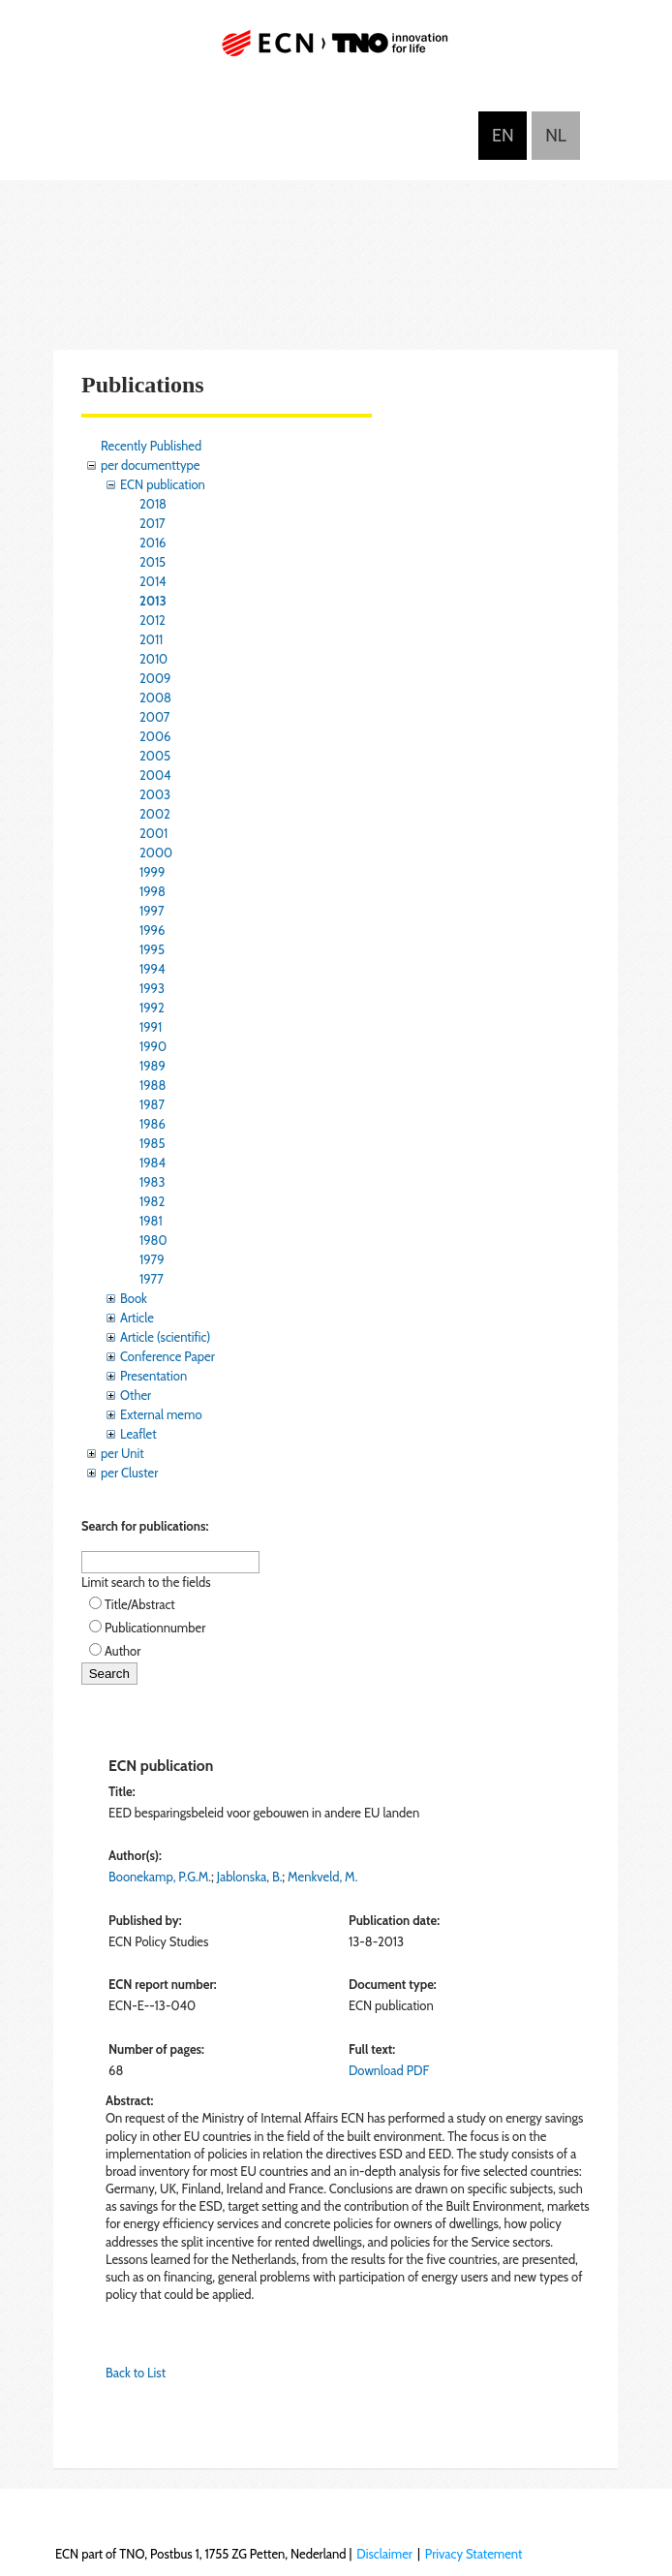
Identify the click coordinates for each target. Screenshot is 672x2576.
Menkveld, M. (322, 1876)
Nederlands (556, 135)
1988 (152, 1085)
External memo (161, 1414)
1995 (152, 949)
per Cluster (129, 1472)
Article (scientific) (165, 1337)
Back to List (136, 2372)
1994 (152, 969)
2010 (153, 659)
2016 (153, 542)
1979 (152, 1259)
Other (135, 1395)
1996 (152, 930)
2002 (154, 814)
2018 (153, 504)
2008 (155, 697)
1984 (152, 1162)
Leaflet (138, 1434)
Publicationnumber (155, 1627)
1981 (151, 1220)
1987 (152, 1104)
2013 (153, 600)
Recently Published (151, 445)
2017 (152, 523)
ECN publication (162, 484)
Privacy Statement (474, 2553)
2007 (154, 717)
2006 (154, 736)
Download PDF (389, 2070)
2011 (151, 639)
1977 (151, 1279)
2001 (153, 833)
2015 (152, 562)
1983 (152, 1182)
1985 (152, 1143)
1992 (152, 1007)
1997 (152, 910)
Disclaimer (384, 2553)
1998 (152, 891)
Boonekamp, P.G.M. (159, 1876)
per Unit (122, 1453)
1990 (153, 1046)
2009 (154, 678)
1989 (152, 1065)
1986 (152, 1124)
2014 (153, 581)
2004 (154, 775)
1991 (150, 1027)
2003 (154, 794)
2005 (154, 755)
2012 (152, 620)
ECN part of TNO (336, 51)
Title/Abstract (140, 1604)
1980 (153, 1240)
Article (137, 1317)
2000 (155, 852)
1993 (152, 988)
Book (133, 1298)
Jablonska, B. (250, 1876)
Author (122, 1651)
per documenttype (150, 465)
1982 (152, 1201)
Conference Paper (167, 1356)
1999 (152, 872)
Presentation (153, 1375)
